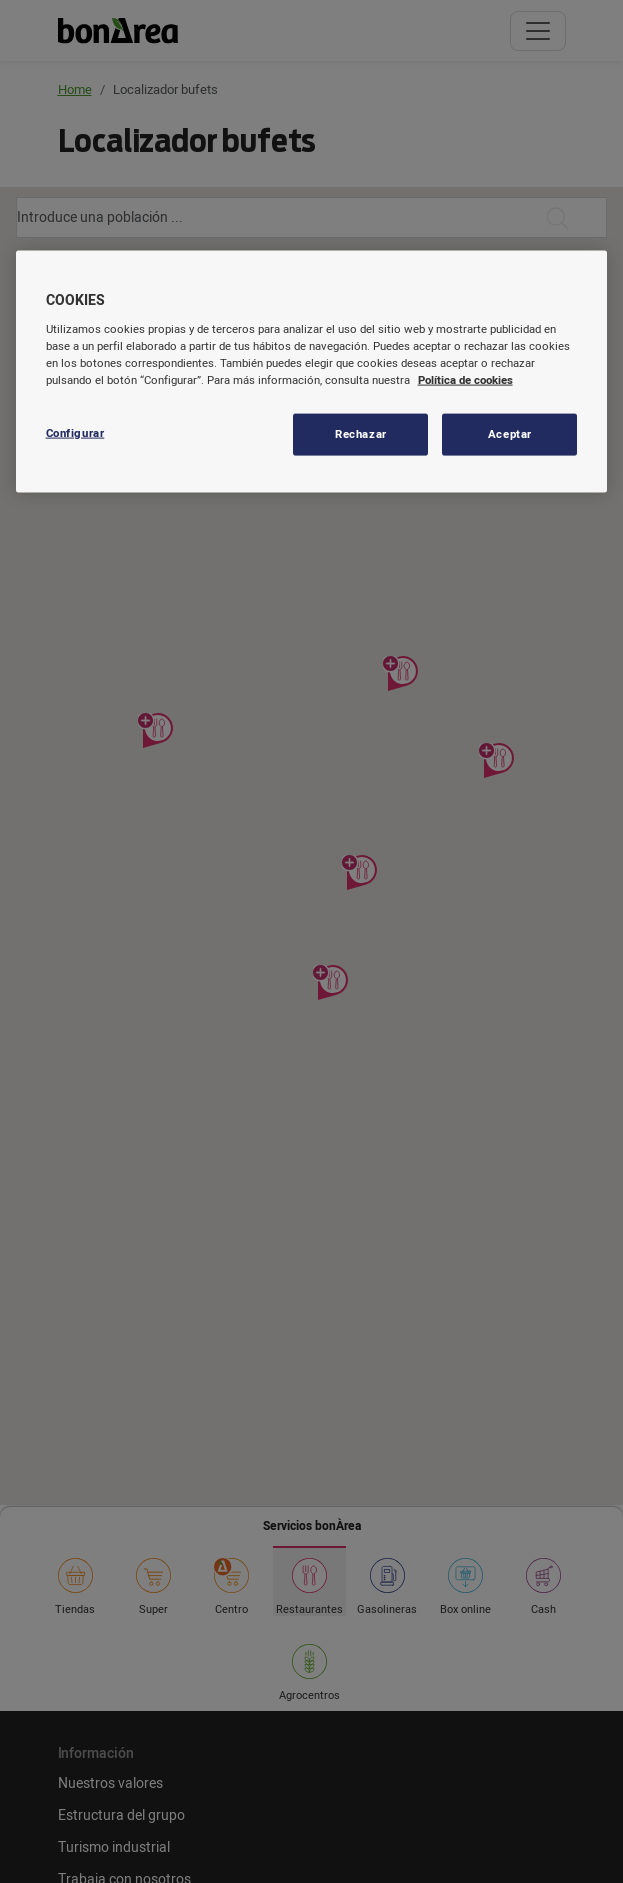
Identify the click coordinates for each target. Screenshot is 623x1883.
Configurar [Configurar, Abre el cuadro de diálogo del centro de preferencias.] (75, 433)
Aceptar (510, 434)
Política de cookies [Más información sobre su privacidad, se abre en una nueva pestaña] (465, 380)
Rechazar (361, 434)
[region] (312, 372)
